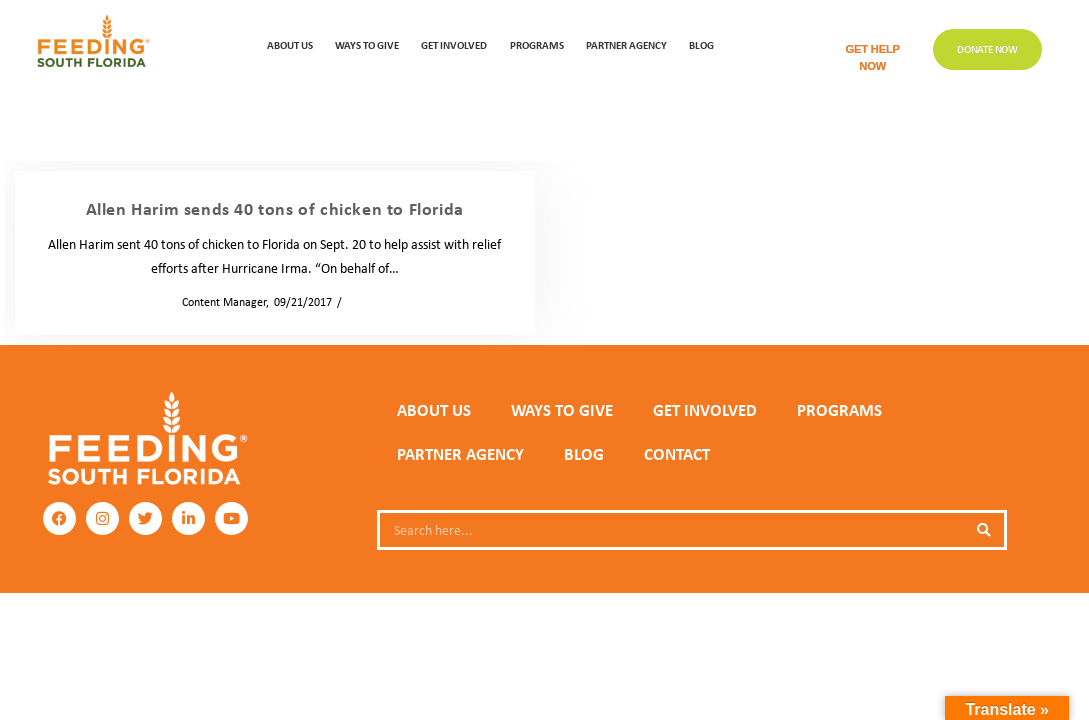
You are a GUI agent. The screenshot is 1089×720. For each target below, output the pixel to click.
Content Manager (218, 302)
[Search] (984, 530)
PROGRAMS (537, 44)
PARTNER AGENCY (460, 454)
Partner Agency (626, 44)
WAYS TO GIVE (367, 44)
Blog (701, 44)
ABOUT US (290, 44)
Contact (677, 454)
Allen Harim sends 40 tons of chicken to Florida (275, 208)
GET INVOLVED (454, 44)
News (361, 302)
